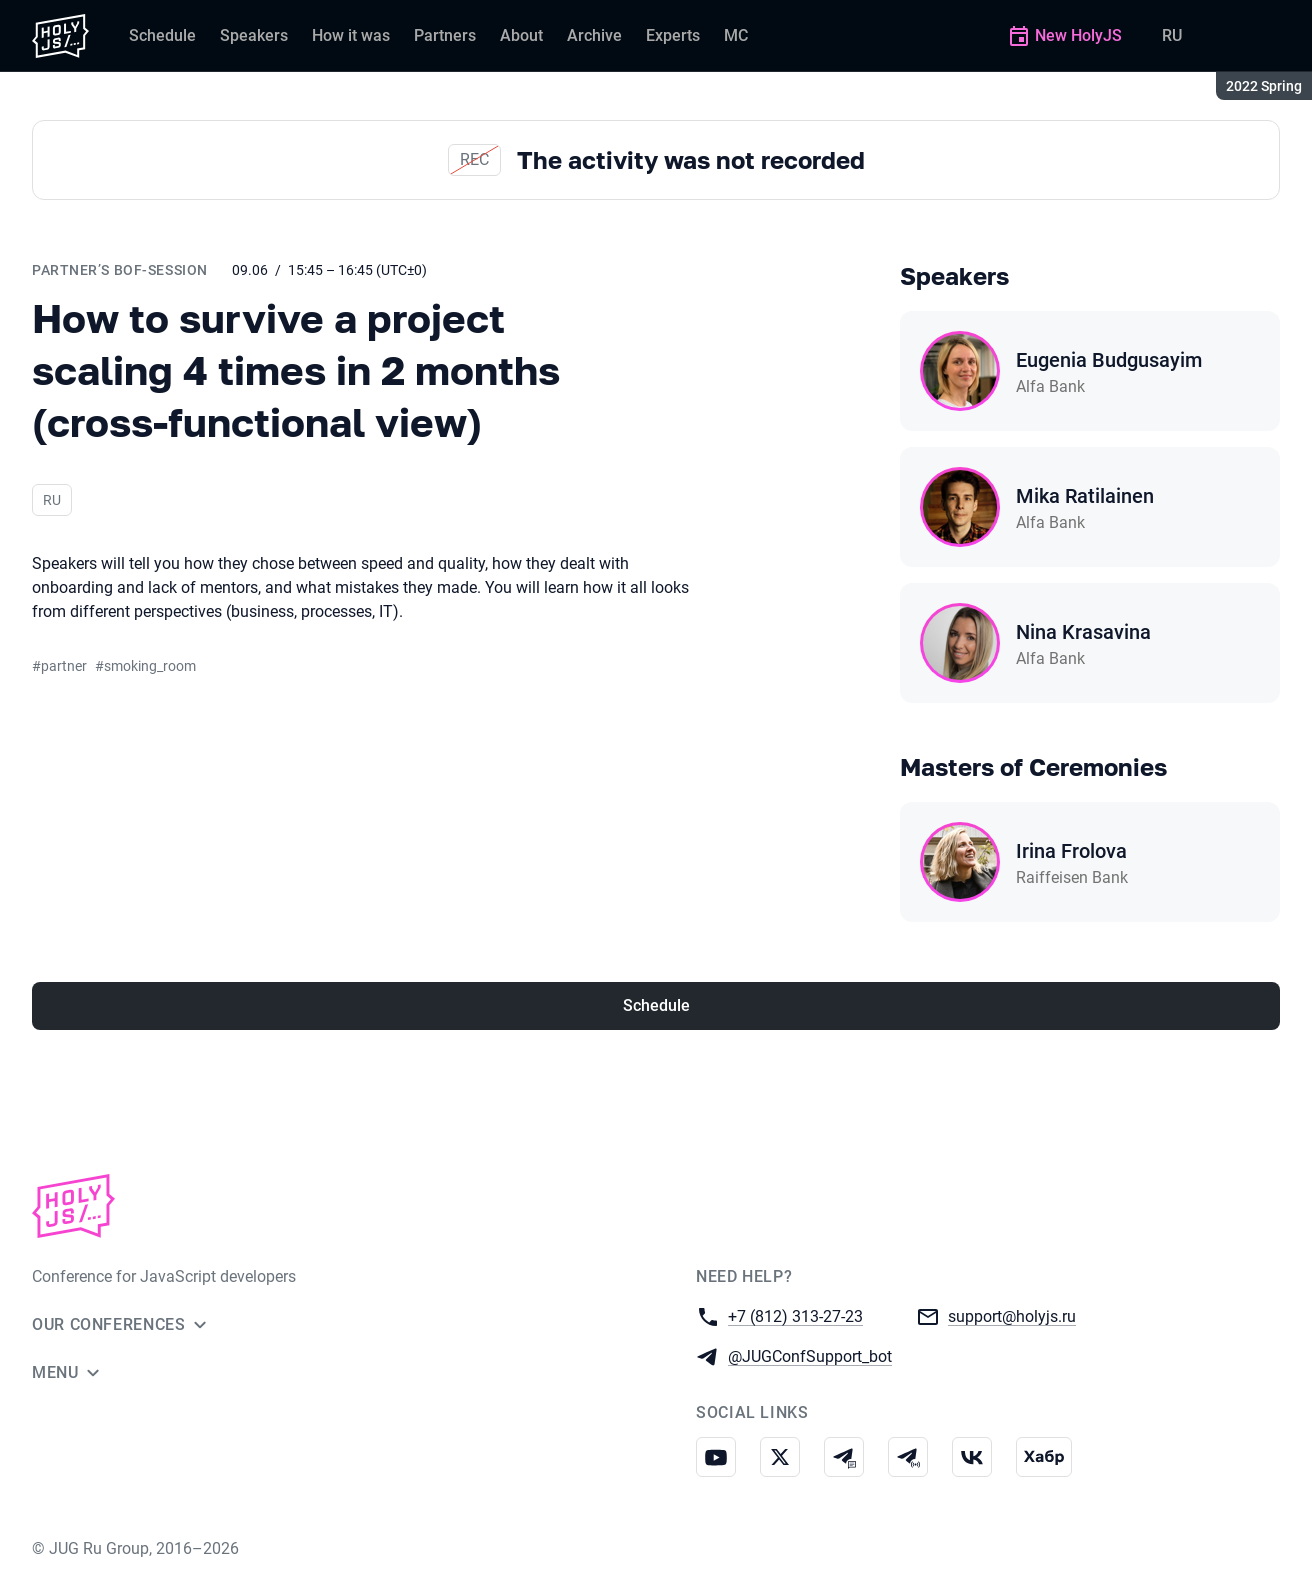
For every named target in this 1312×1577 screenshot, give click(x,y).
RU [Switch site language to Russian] (1172, 35)
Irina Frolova (1071, 851)
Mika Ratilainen (1085, 496)
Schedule (656, 1005)
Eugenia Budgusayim (1109, 360)
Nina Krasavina (1083, 632)
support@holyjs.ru (1012, 1315)
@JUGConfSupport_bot (810, 1355)
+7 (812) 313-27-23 (795, 1315)
